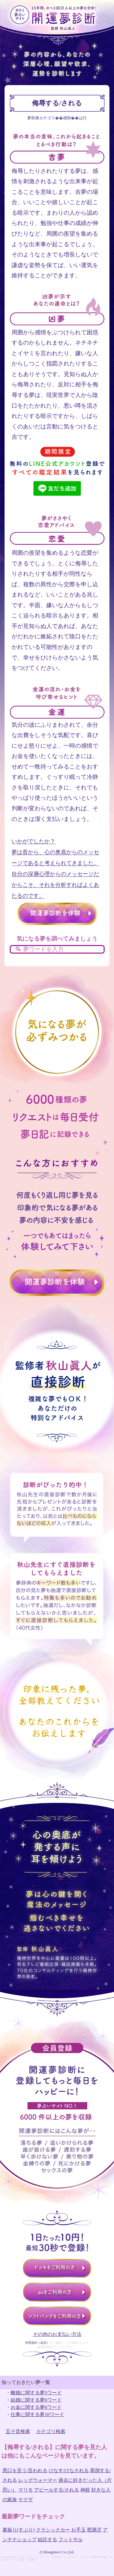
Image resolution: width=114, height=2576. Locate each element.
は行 (83, 118)
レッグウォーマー (37, 2480)
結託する (47, 2539)
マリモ (25, 2489)
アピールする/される (56, 2489)
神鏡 (85, 2489)
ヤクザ (25, 2499)
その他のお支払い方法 (57, 2334)
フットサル (70, 2539)
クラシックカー (53, 2529)
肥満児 (94, 2529)
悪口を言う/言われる (24, 2470)
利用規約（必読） (37, 2342)
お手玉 (78, 2529)
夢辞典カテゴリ (41, 118)
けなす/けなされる (69, 2470)
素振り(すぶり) (18, 2529)
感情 (67, 118)
